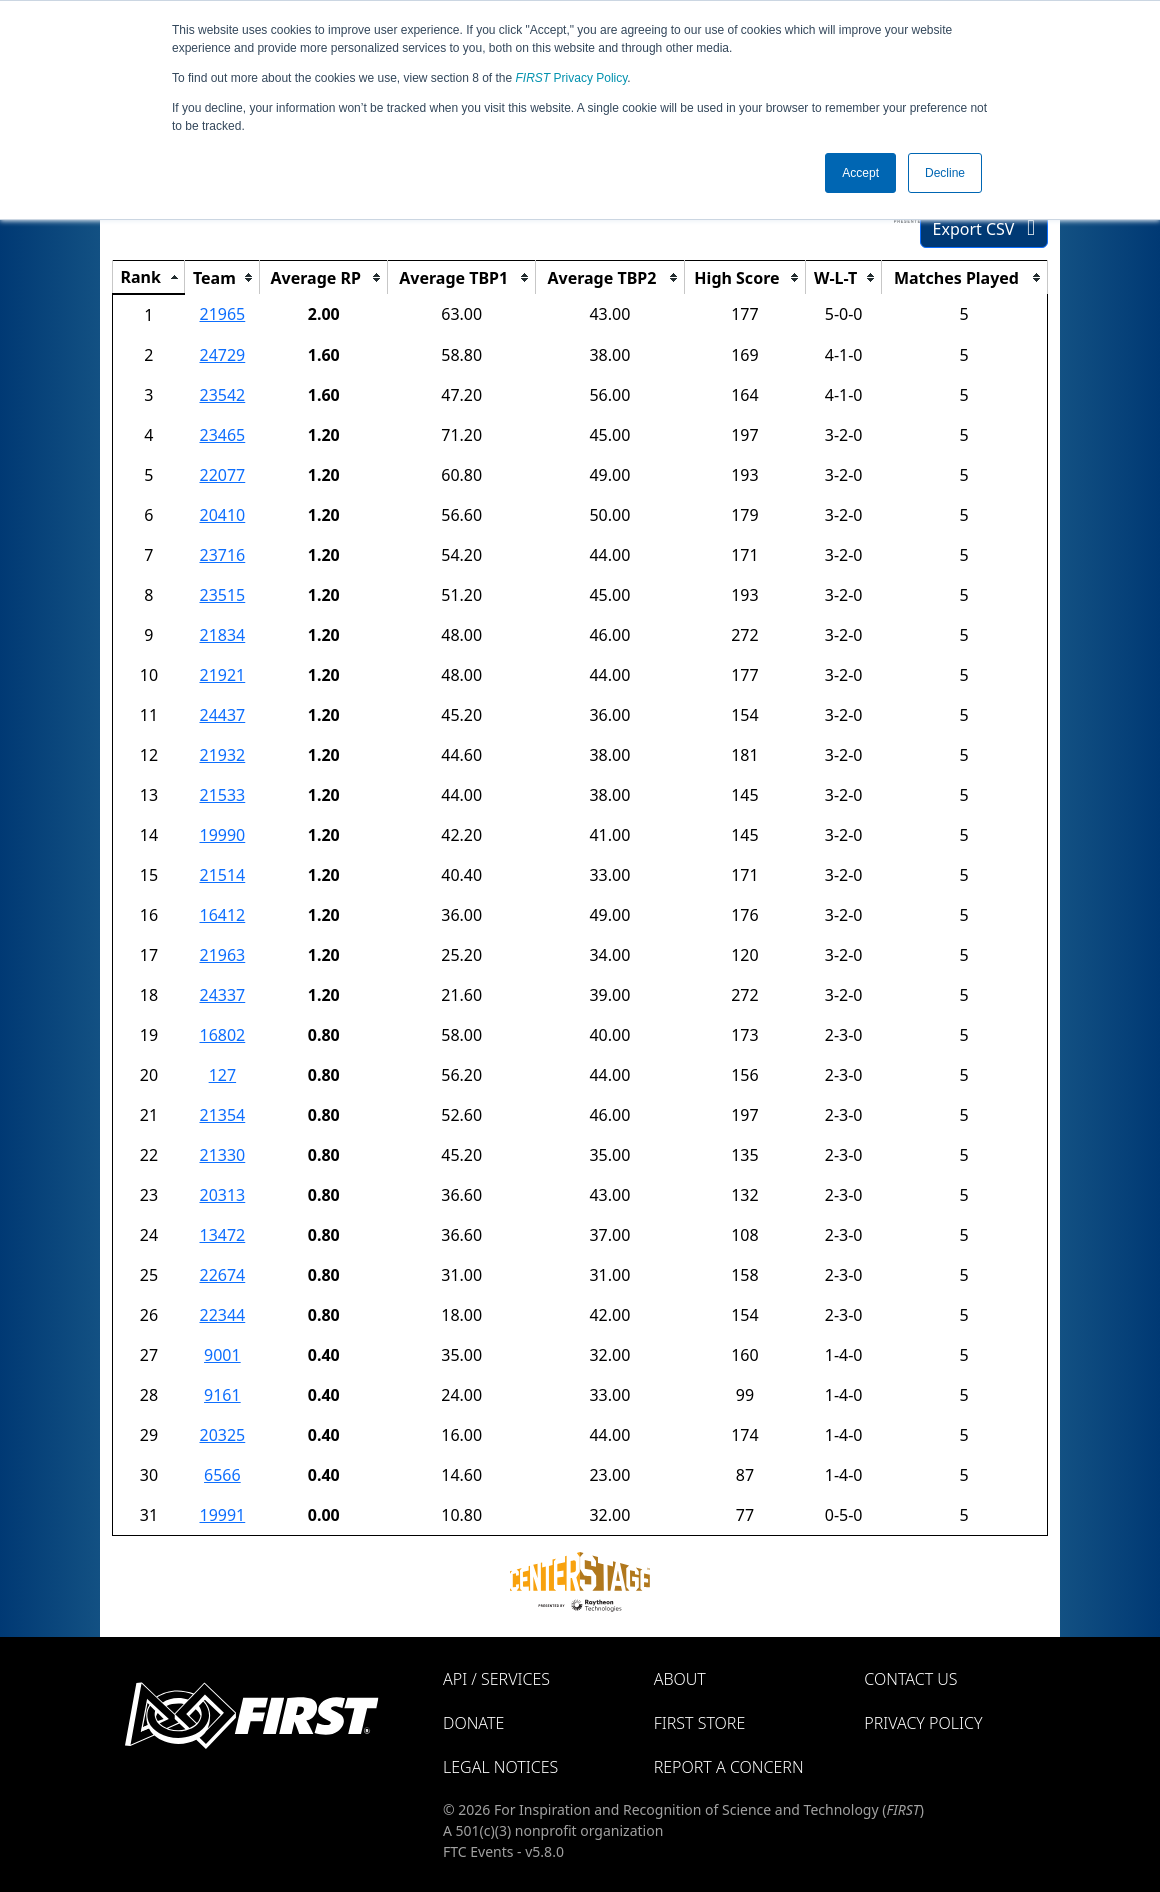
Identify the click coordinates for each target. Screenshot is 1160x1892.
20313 (222, 1195)
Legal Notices (500, 1767)
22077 (222, 475)
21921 (222, 675)
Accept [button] (860, 173)
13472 (222, 1235)
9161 (222, 1395)
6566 (222, 1475)
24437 (222, 715)
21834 (222, 635)
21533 (222, 795)
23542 (222, 395)
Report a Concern (729, 1767)
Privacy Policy (572, 78)
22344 (222, 1315)
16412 (222, 915)
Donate (473, 1723)
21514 (222, 875)
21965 (222, 314)
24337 (222, 995)
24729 (222, 355)
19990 (222, 835)
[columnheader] (149, 278)
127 (222, 1075)
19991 (222, 1515)
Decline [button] (945, 173)
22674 (222, 1275)
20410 (222, 515)
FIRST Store (700, 1723)
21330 (222, 1155)
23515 (222, 595)
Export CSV (984, 228)
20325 (222, 1435)
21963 (222, 955)
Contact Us (910, 1679)
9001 (222, 1355)
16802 (222, 1035)
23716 (222, 555)
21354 (222, 1115)
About (680, 1679)
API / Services (496, 1679)
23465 (222, 435)
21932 (222, 755)
